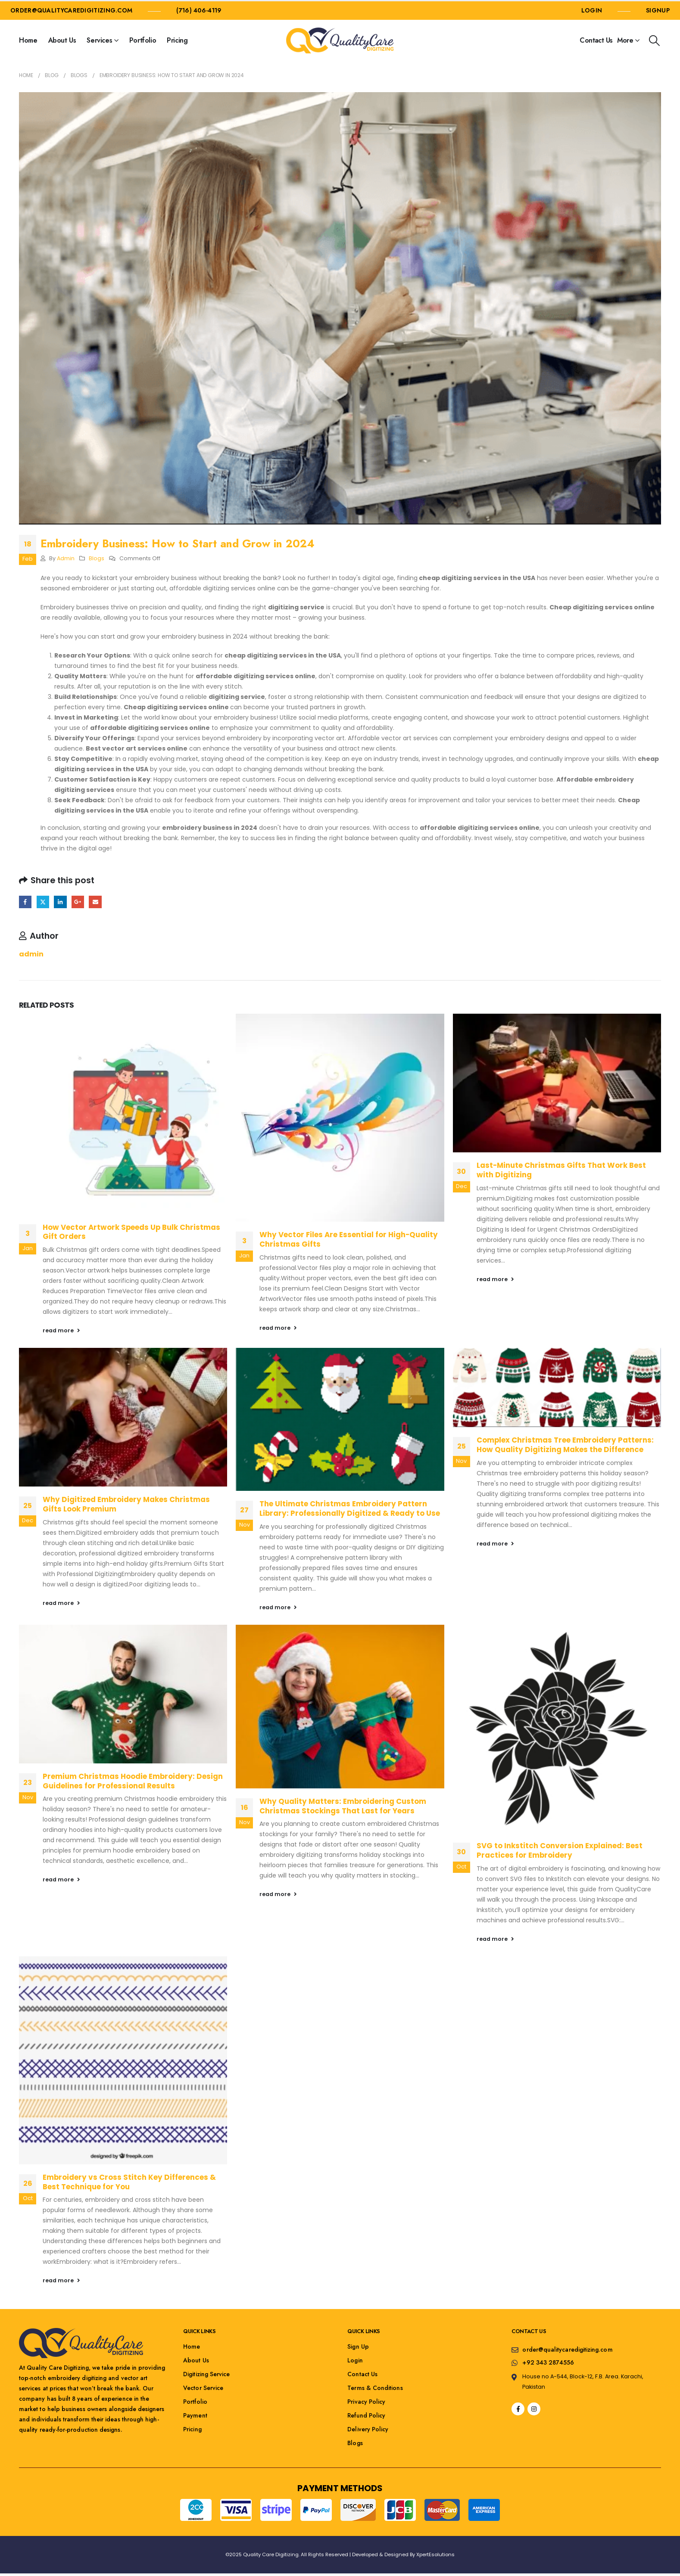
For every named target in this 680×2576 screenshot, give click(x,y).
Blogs (96, 558)
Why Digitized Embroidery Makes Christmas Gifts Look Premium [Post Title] (126, 1504)
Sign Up (358, 2346)
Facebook (25, 902)
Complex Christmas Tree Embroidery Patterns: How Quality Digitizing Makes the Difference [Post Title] (565, 1445)
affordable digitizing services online (223, 588)
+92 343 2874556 (548, 2362)
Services (99, 40)
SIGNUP (658, 10)
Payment (195, 2415)
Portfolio (142, 40)
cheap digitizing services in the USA (477, 578)
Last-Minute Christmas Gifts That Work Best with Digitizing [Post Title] (561, 1170)
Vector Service (203, 2388)
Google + (78, 902)
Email (95, 902)
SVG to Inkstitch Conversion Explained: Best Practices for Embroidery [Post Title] (560, 1850)
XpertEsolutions (435, 2554)
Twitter (43, 902)
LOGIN (591, 10)
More (625, 40)
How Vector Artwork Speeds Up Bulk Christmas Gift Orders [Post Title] (131, 1232)
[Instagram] (533, 2408)
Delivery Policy (367, 2429)
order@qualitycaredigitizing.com (71, 10)
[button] (654, 40)
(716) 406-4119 (198, 10)
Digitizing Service (206, 2374)
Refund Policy (366, 2415)
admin (66, 558)
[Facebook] (518, 2408)
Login (354, 2360)
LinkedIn (60, 902)
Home (28, 40)
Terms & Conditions (374, 2388)
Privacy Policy (366, 2401)
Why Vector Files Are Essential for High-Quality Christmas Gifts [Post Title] (348, 1239)
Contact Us (596, 40)
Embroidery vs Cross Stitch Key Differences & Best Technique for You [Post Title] (129, 2182)
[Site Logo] (339, 40)
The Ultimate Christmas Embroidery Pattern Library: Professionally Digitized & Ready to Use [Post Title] (349, 1508)
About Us (62, 40)
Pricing (177, 40)
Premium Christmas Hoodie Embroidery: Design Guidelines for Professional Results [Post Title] (133, 1781)
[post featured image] (123, 1114)
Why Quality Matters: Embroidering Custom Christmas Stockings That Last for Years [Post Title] (342, 1806)
